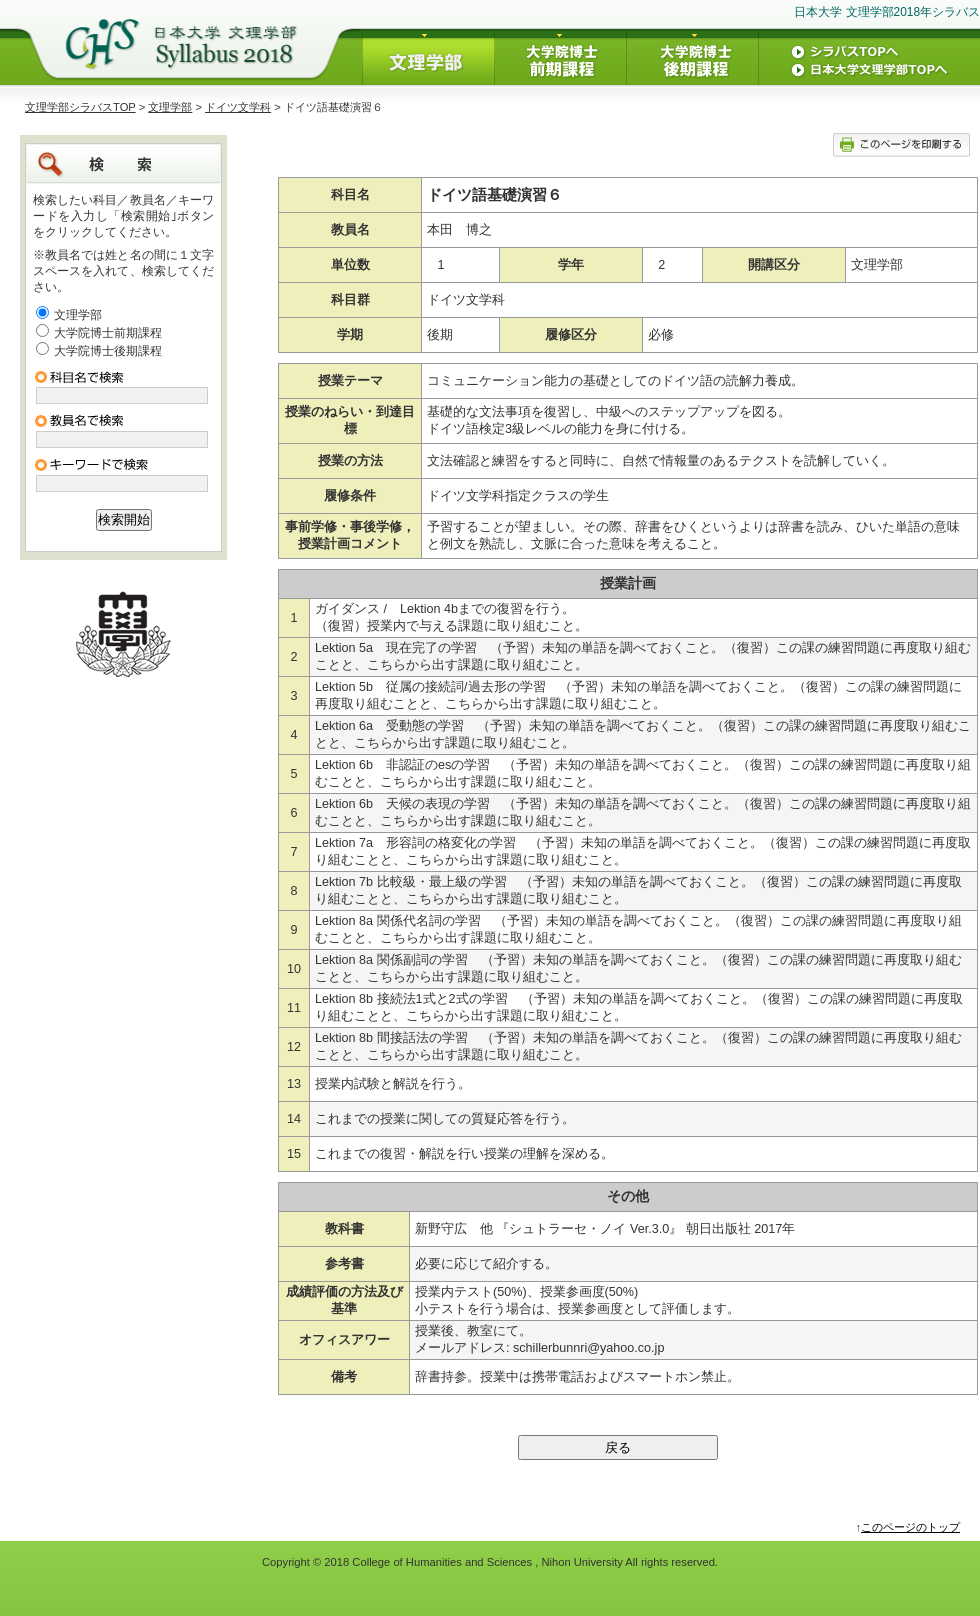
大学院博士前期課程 (108, 333)
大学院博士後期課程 (108, 351)
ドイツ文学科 (238, 107)
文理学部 (170, 107)
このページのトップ (910, 1527)
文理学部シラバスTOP (80, 107)
